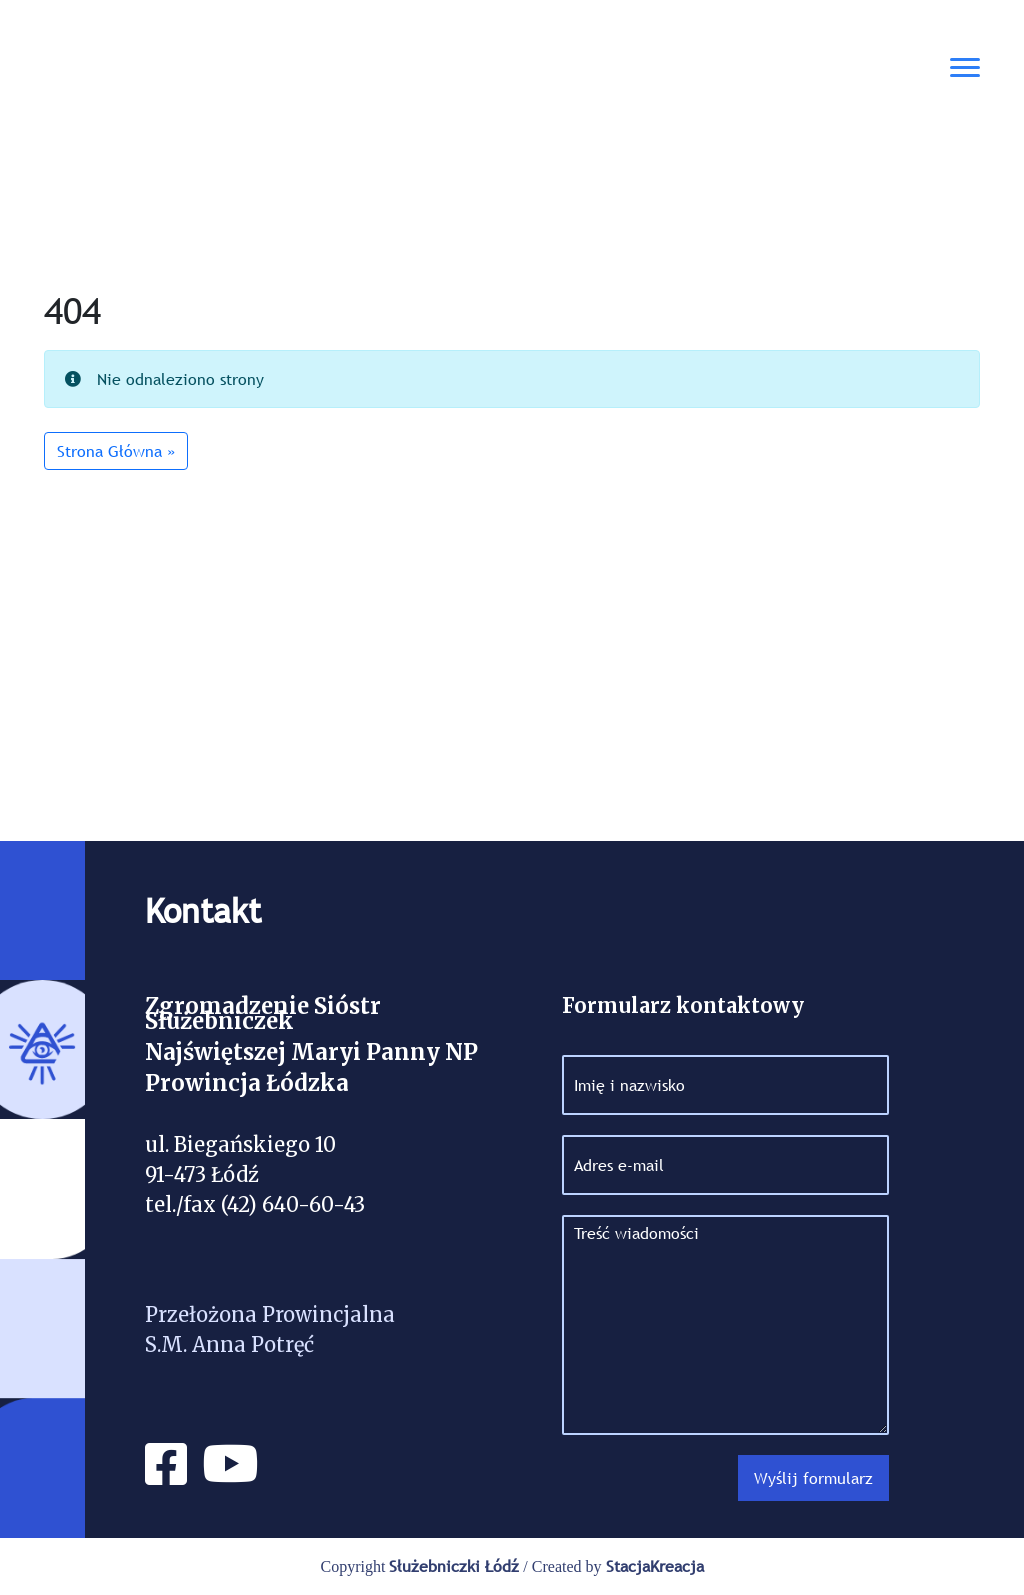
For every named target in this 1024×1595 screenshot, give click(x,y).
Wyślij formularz (813, 1478)
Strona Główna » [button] (116, 451)
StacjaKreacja (655, 1566)
